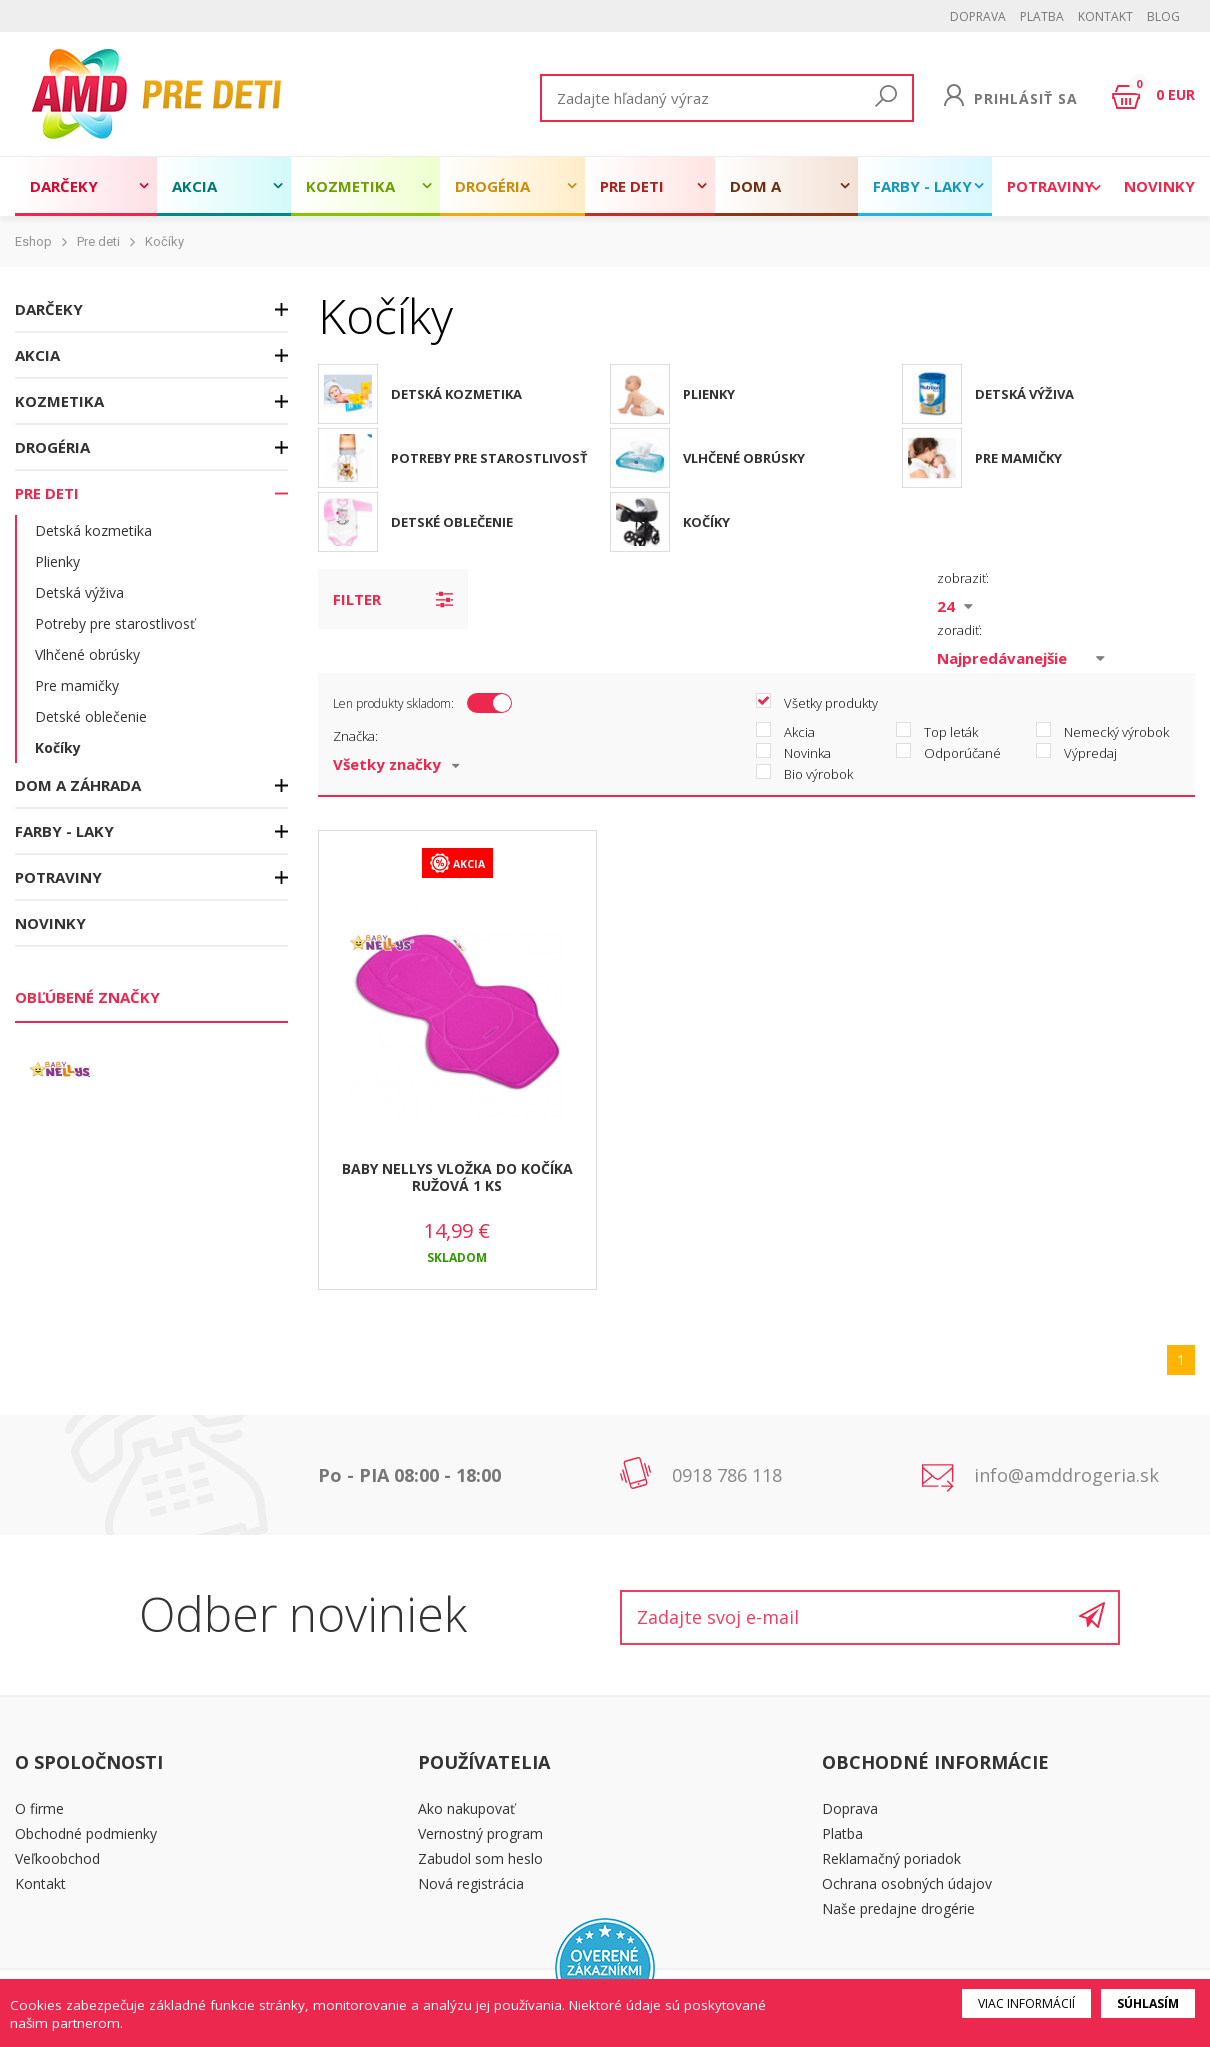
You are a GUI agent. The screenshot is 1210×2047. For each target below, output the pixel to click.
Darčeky (64, 186)
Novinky (1159, 186)
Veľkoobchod (57, 1858)
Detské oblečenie (91, 716)
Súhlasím (1148, 2003)
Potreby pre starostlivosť (115, 623)
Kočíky (164, 241)
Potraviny (1050, 186)
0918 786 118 (727, 1475)
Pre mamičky (77, 685)
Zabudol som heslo (480, 1858)
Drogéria (492, 186)
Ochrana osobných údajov (907, 1883)
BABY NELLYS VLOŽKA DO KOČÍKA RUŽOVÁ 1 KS (457, 1177)
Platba (1042, 16)
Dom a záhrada (765, 196)
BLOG (1163, 16)
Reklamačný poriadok (891, 1858)
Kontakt (1105, 16)
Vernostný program (480, 1833)
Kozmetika (350, 186)
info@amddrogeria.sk (1066, 1475)
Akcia (194, 186)
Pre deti (632, 186)
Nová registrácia (471, 1883)
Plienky (57, 561)
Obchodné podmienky (86, 1833)
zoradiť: (959, 630)
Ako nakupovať (466, 1808)
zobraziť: (963, 578)
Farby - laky (922, 186)
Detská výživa (79, 592)
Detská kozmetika (93, 530)
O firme (39, 1808)
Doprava (978, 16)
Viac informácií (1026, 2003)
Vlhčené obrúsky (87, 654)
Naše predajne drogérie (898, 1908)
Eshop (33, 241)
